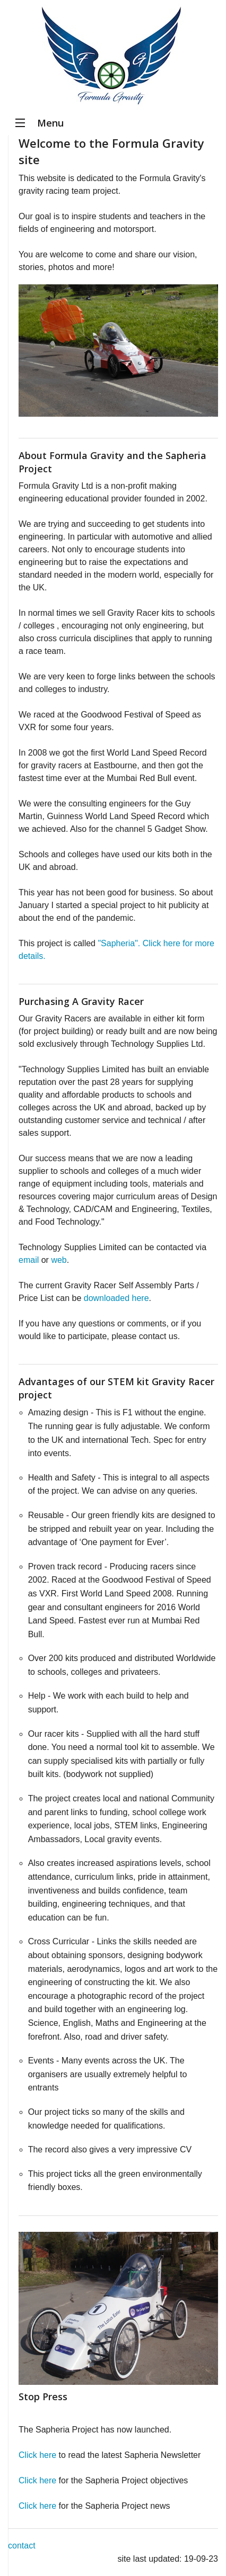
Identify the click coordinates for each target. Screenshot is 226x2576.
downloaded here (116, 1298)
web (58, 1259)
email (29, 1259)
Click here (37, 2455)
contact (22, 2545)
